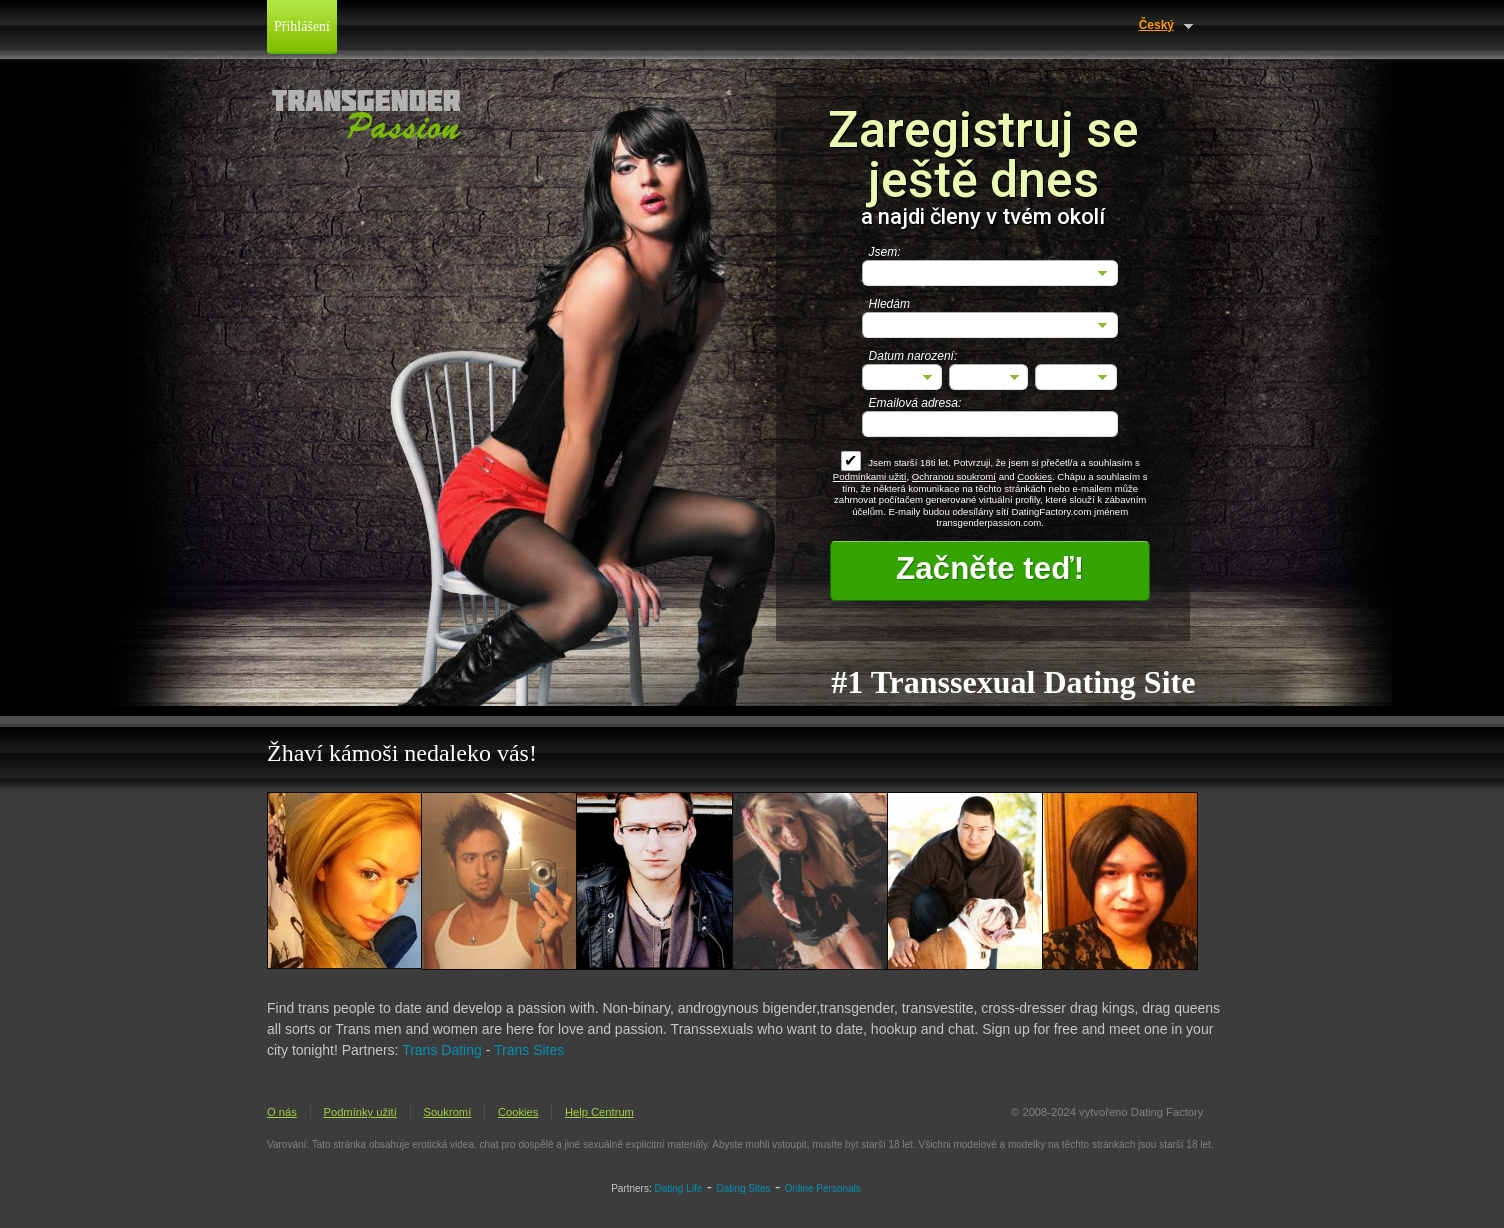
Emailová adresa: (915, 403)
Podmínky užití (359, 1112)
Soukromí (447, 1112)
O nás (282, 1112)
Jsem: (885, 252)
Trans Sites (529, 1050)
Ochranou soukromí (954, 476)
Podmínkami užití (870, 476)
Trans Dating (442, 1050)
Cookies (1034, 476)
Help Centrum (599, 1112)
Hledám (889, 304)
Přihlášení (302, 26)
